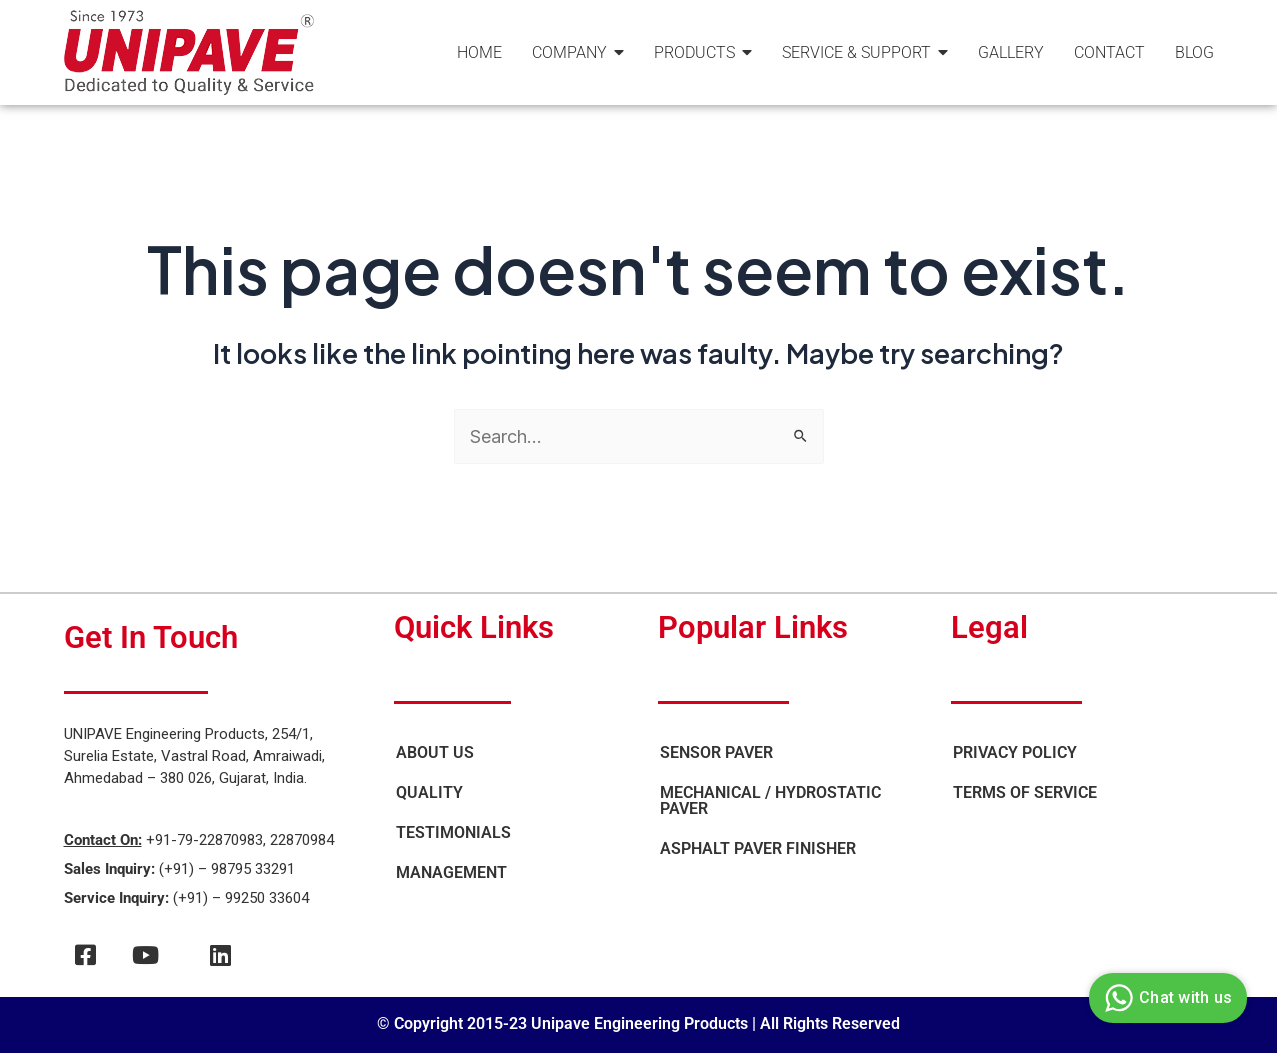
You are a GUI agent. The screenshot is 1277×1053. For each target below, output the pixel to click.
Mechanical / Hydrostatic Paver (770, 800)
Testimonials (453, 832)
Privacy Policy (1015, 752)
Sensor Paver (716, 752)
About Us (435, 752)
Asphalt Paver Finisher (758, 848)
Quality (429, 792)
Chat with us (1165, 998)
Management (451, 872)
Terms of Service (1025, 792)
